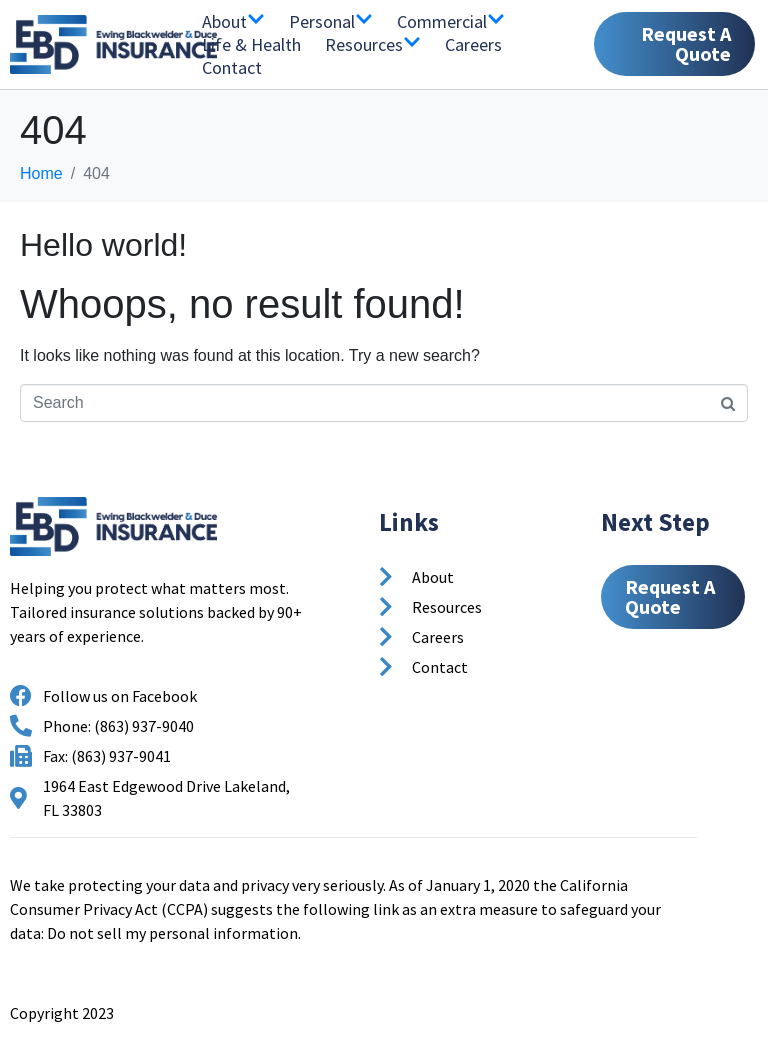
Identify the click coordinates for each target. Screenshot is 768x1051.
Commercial (451, 21)
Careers (473, 44)
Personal (331, 21)
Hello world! (103, 245)
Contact (232, 67)
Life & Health (251, 44)
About (233, 21)
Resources (373, 44)
